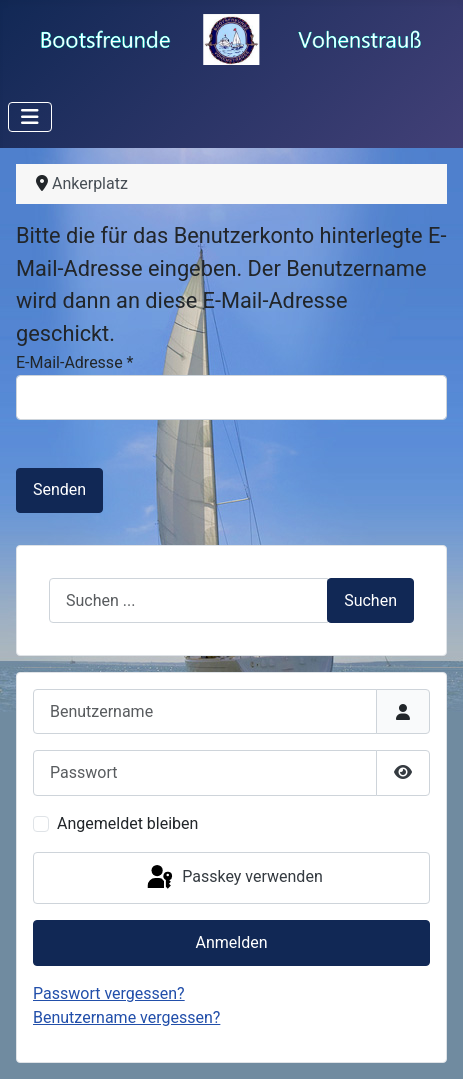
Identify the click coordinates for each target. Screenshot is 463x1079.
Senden (59, 489)
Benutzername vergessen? (126, 1017)
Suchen (370, 600)
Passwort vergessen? (109, 993)
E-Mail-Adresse (74, 362)
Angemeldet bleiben (127, 823)
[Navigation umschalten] (30, 117)
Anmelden (231, 942)
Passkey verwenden (233, 878)
